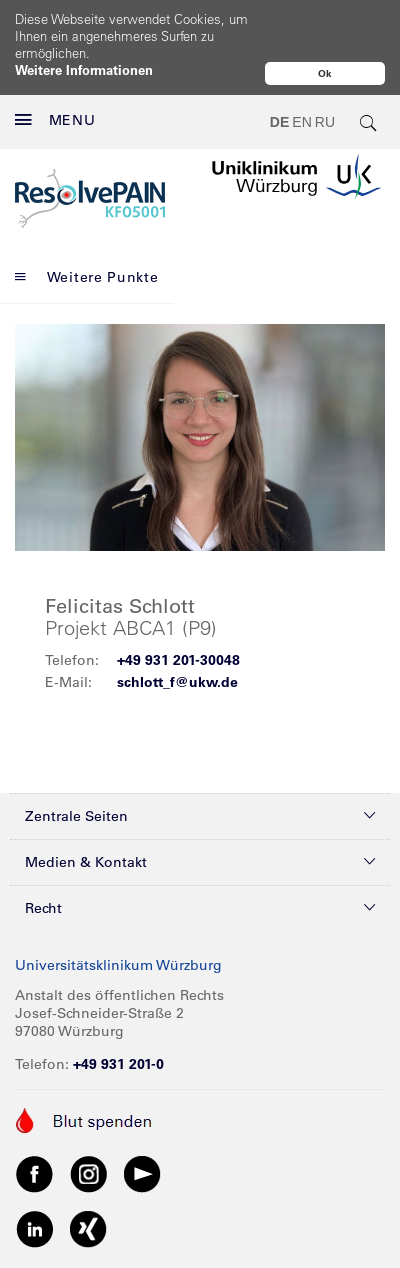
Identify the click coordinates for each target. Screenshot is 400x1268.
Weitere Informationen (84, 69)
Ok (325, 73)
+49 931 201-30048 (178, 618)
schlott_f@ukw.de (177, 640)
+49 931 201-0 (118, 1022)
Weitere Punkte (87, 235)
